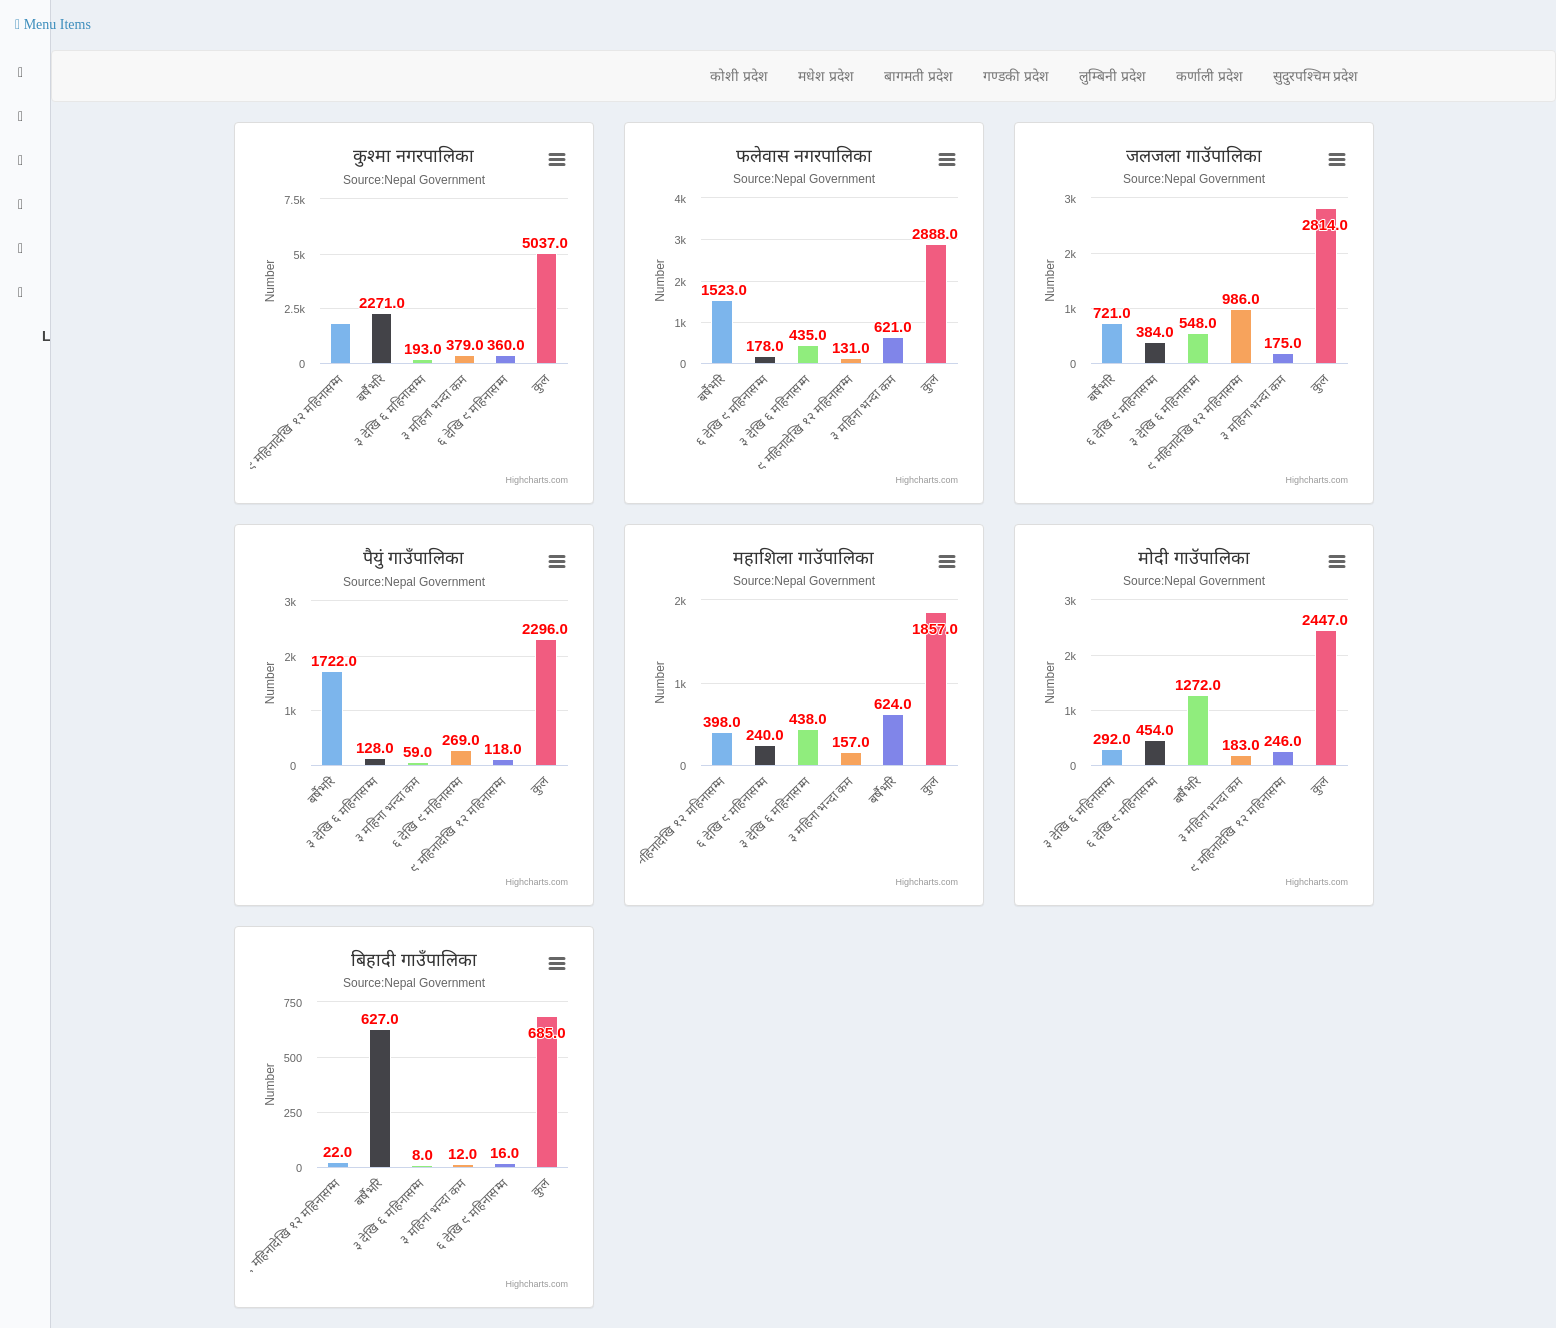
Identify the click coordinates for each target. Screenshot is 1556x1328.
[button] (53, 25)
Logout (44, 336)
